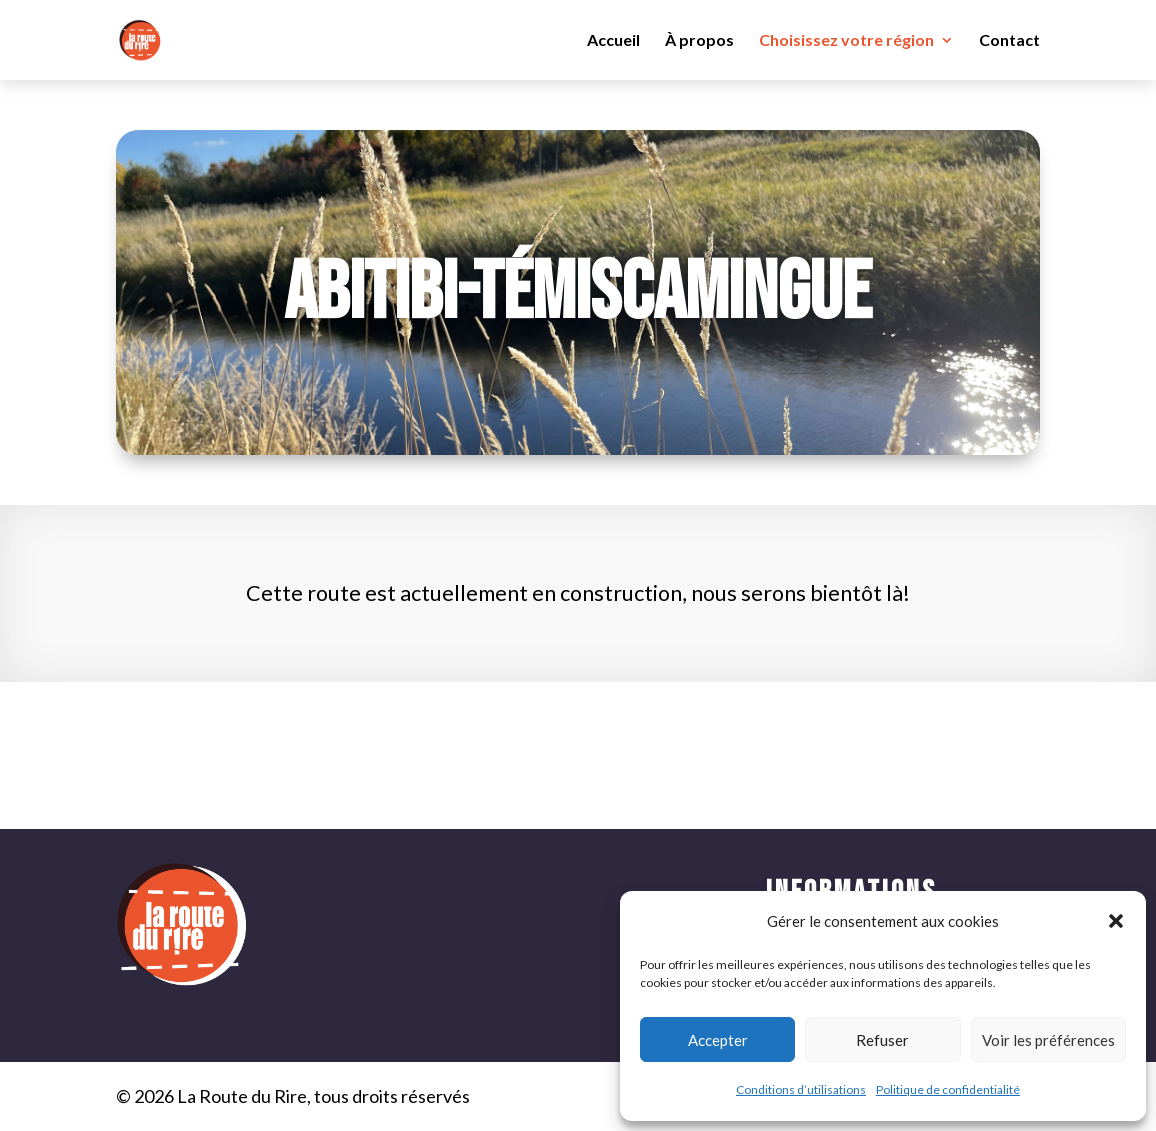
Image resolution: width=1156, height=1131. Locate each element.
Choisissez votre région (846, 41)
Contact (1009, 41)
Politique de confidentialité (948, 1089)
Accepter (718, 1040)
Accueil (613, 41)
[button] (1116, 921)
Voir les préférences (1048, 1040)
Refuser (882, 1040)
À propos (699, 41)
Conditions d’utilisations (801, 1089)
